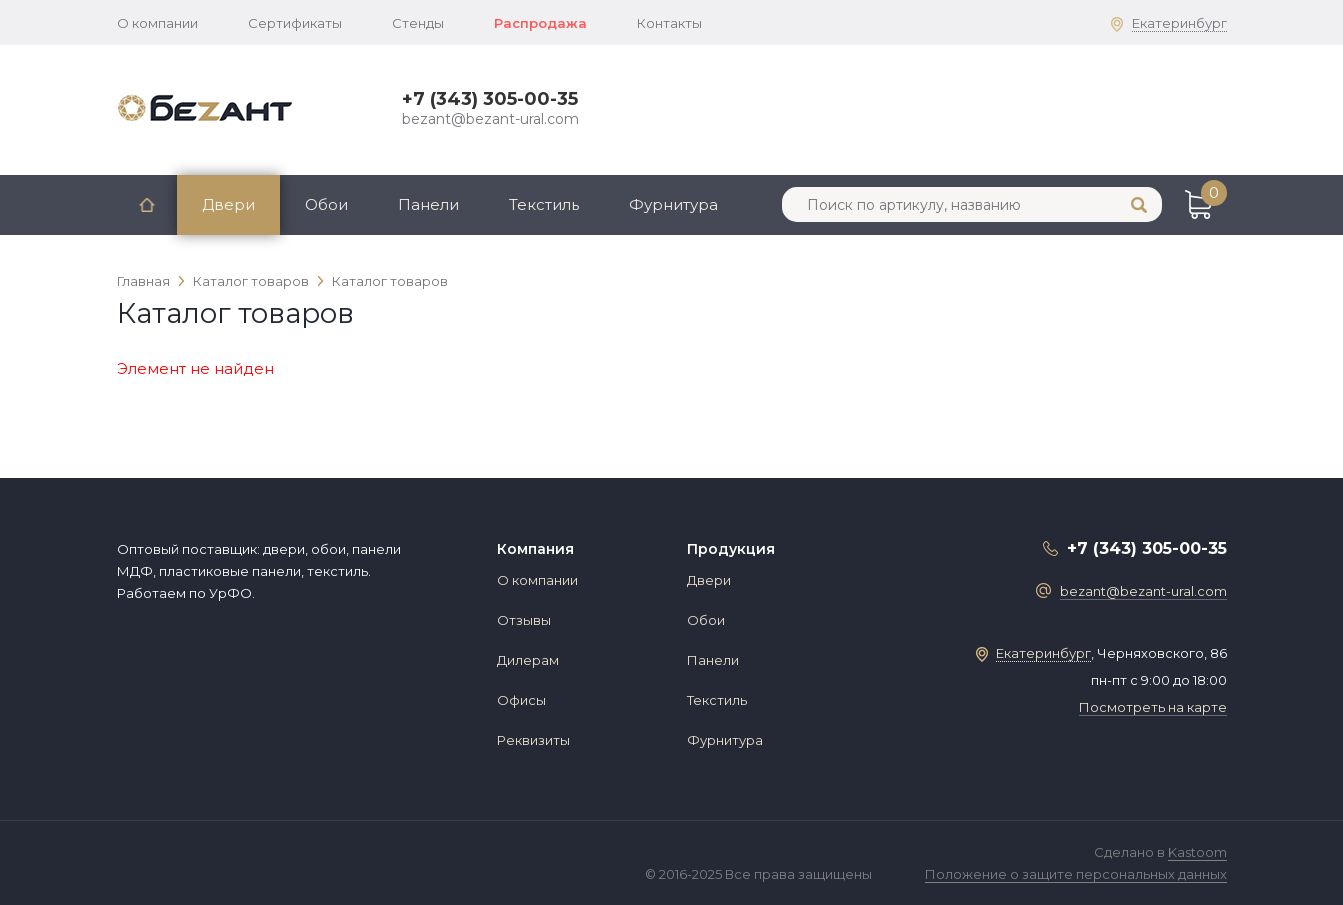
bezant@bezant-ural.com (490, 119)
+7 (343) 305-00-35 (490, 99)
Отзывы (524, 620)
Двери (228, 204)
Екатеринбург (1179, 23)
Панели (428, 204)
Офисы (521, 700)
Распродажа (540, 23)
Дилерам (528, 660)
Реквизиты (533, 740)
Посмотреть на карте (1153, 707)
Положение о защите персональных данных (1076, 874)
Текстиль (544, 204)
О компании (157, 23)
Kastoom (1197, 852)
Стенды (418, 23)
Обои (326, 204)
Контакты (669, 23)
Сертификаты (295, 23)
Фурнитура (673, 204)
